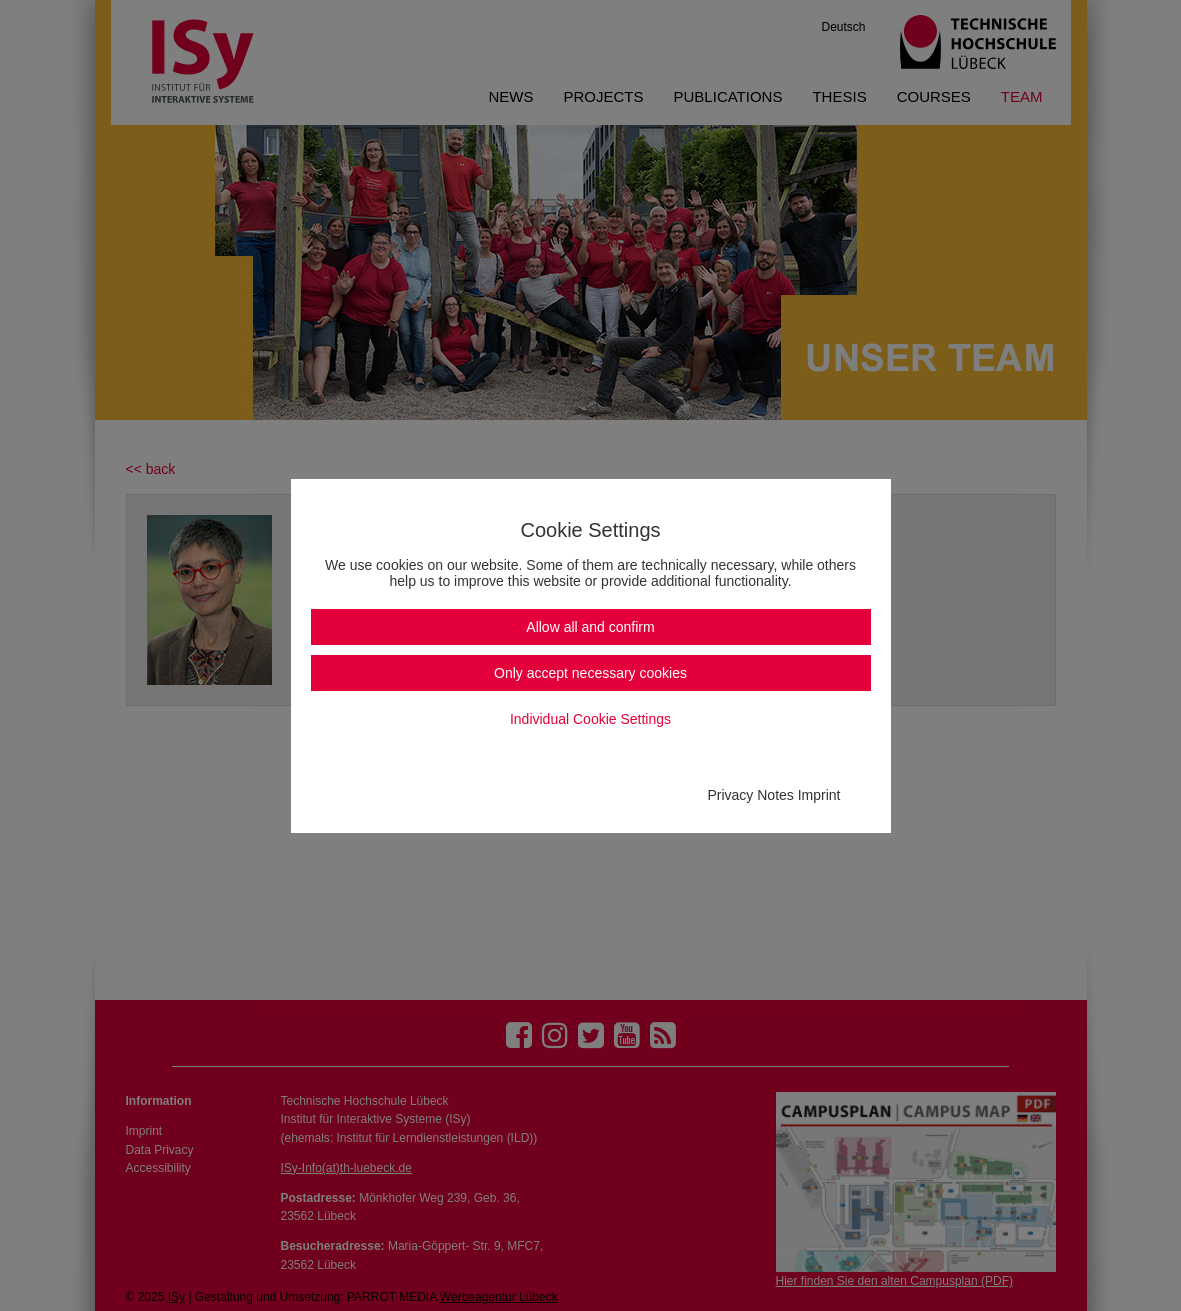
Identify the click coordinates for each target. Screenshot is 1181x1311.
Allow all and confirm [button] (590, 627)
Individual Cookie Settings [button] (590, 719)
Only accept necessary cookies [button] (590, 673)
